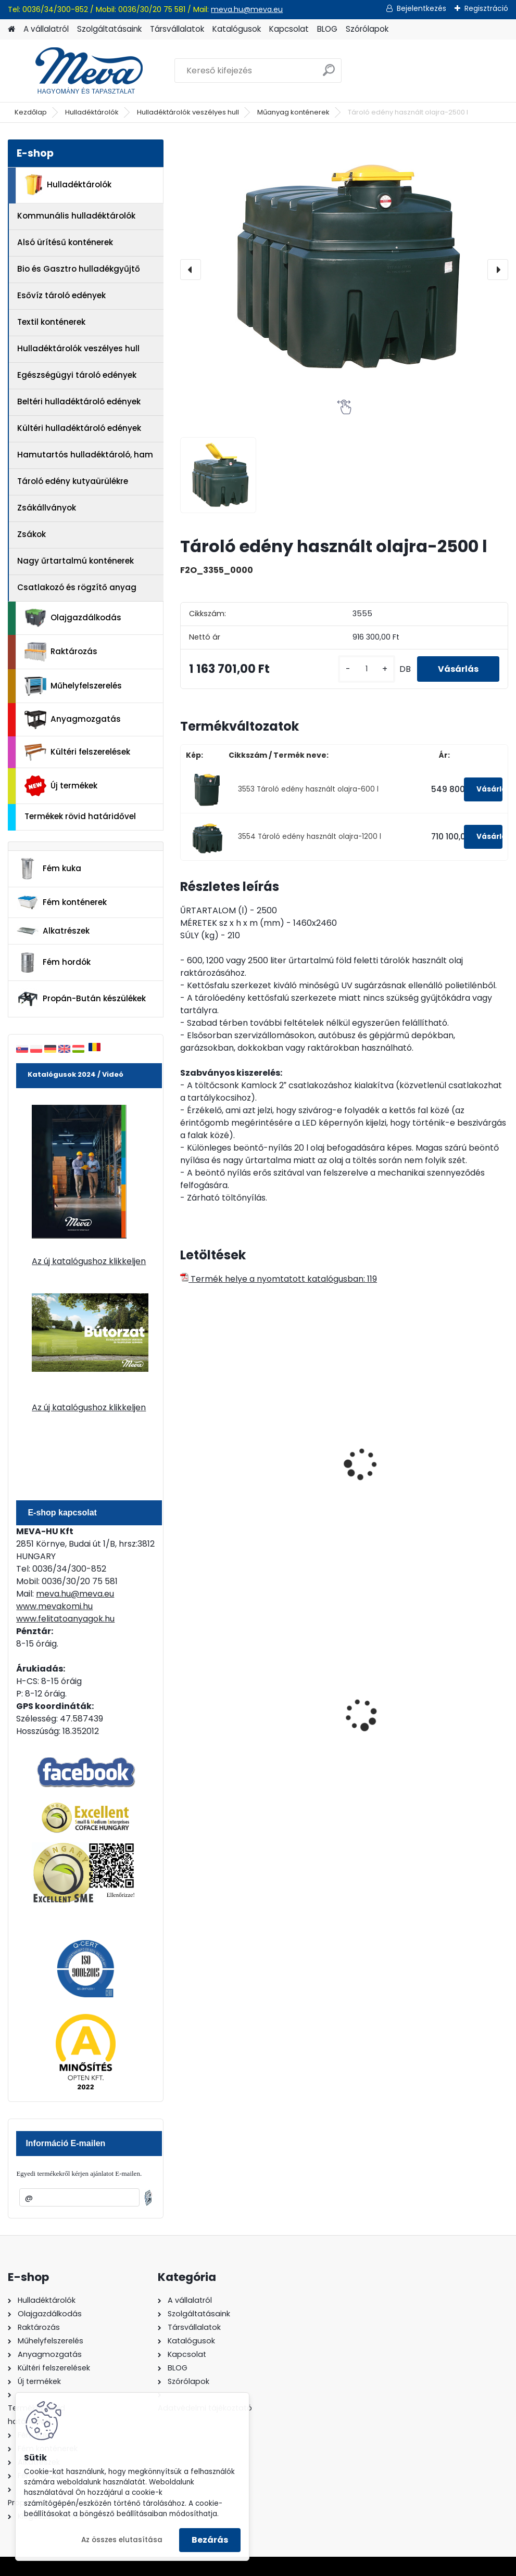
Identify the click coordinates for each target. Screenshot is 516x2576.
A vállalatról (46, 28)
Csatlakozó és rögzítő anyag (76, 587)
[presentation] (190, 269)
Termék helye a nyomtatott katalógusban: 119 (278, 1279)
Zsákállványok (46, 507)
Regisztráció (486, 8)
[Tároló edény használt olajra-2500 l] (344, 269)
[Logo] (79, 71)
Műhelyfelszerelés (73, 686)
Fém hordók (54, 963)
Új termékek (60, 785)
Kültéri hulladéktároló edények (79, 428)
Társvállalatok (177, 28)
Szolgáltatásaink (109, 28)
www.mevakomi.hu (54, 1606)
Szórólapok (367, 28)
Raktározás (60, 652)
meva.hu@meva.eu (247, 9)
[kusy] (366, 669)
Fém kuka (49, 868)
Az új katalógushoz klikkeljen (89, 1261)
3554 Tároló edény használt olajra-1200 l (309, 836)
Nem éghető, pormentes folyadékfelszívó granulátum (332, 1713)
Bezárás (210, 2540)
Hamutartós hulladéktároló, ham (85, 454)
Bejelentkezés (421, 8)
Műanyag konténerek (293, 112)
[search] (329, 74)
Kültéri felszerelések (77, 752)
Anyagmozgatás (72, 719)
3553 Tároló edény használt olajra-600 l (308, 789)
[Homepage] (11, 29)
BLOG (327, 28)
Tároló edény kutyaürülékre (72, 481)
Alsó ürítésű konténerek (65, 242)
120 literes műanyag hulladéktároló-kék (228, 1705)
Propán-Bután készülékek (81, 999)
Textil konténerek (51, 321)
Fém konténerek (62, 902)
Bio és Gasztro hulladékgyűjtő (78, 268)
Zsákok (31, 534)
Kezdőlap (31, 112)
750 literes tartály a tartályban (339, 1460)
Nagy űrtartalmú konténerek (75, 560)
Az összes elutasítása (121, 2540)
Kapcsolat (289, 28)
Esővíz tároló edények (61, 295)
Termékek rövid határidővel (80, 816)
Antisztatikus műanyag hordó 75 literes (227, 1466)
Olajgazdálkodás (72, 618)
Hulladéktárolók (92, 112)
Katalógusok (236, 28)
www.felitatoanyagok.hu (65, 1619)
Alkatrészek (53, 931)
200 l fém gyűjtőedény (437, 1460)
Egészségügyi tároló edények (76, 374)
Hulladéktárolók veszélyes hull (188, 112)
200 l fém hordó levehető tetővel (444, 1705)
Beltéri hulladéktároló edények (79, 401)
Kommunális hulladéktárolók (76, 215)
